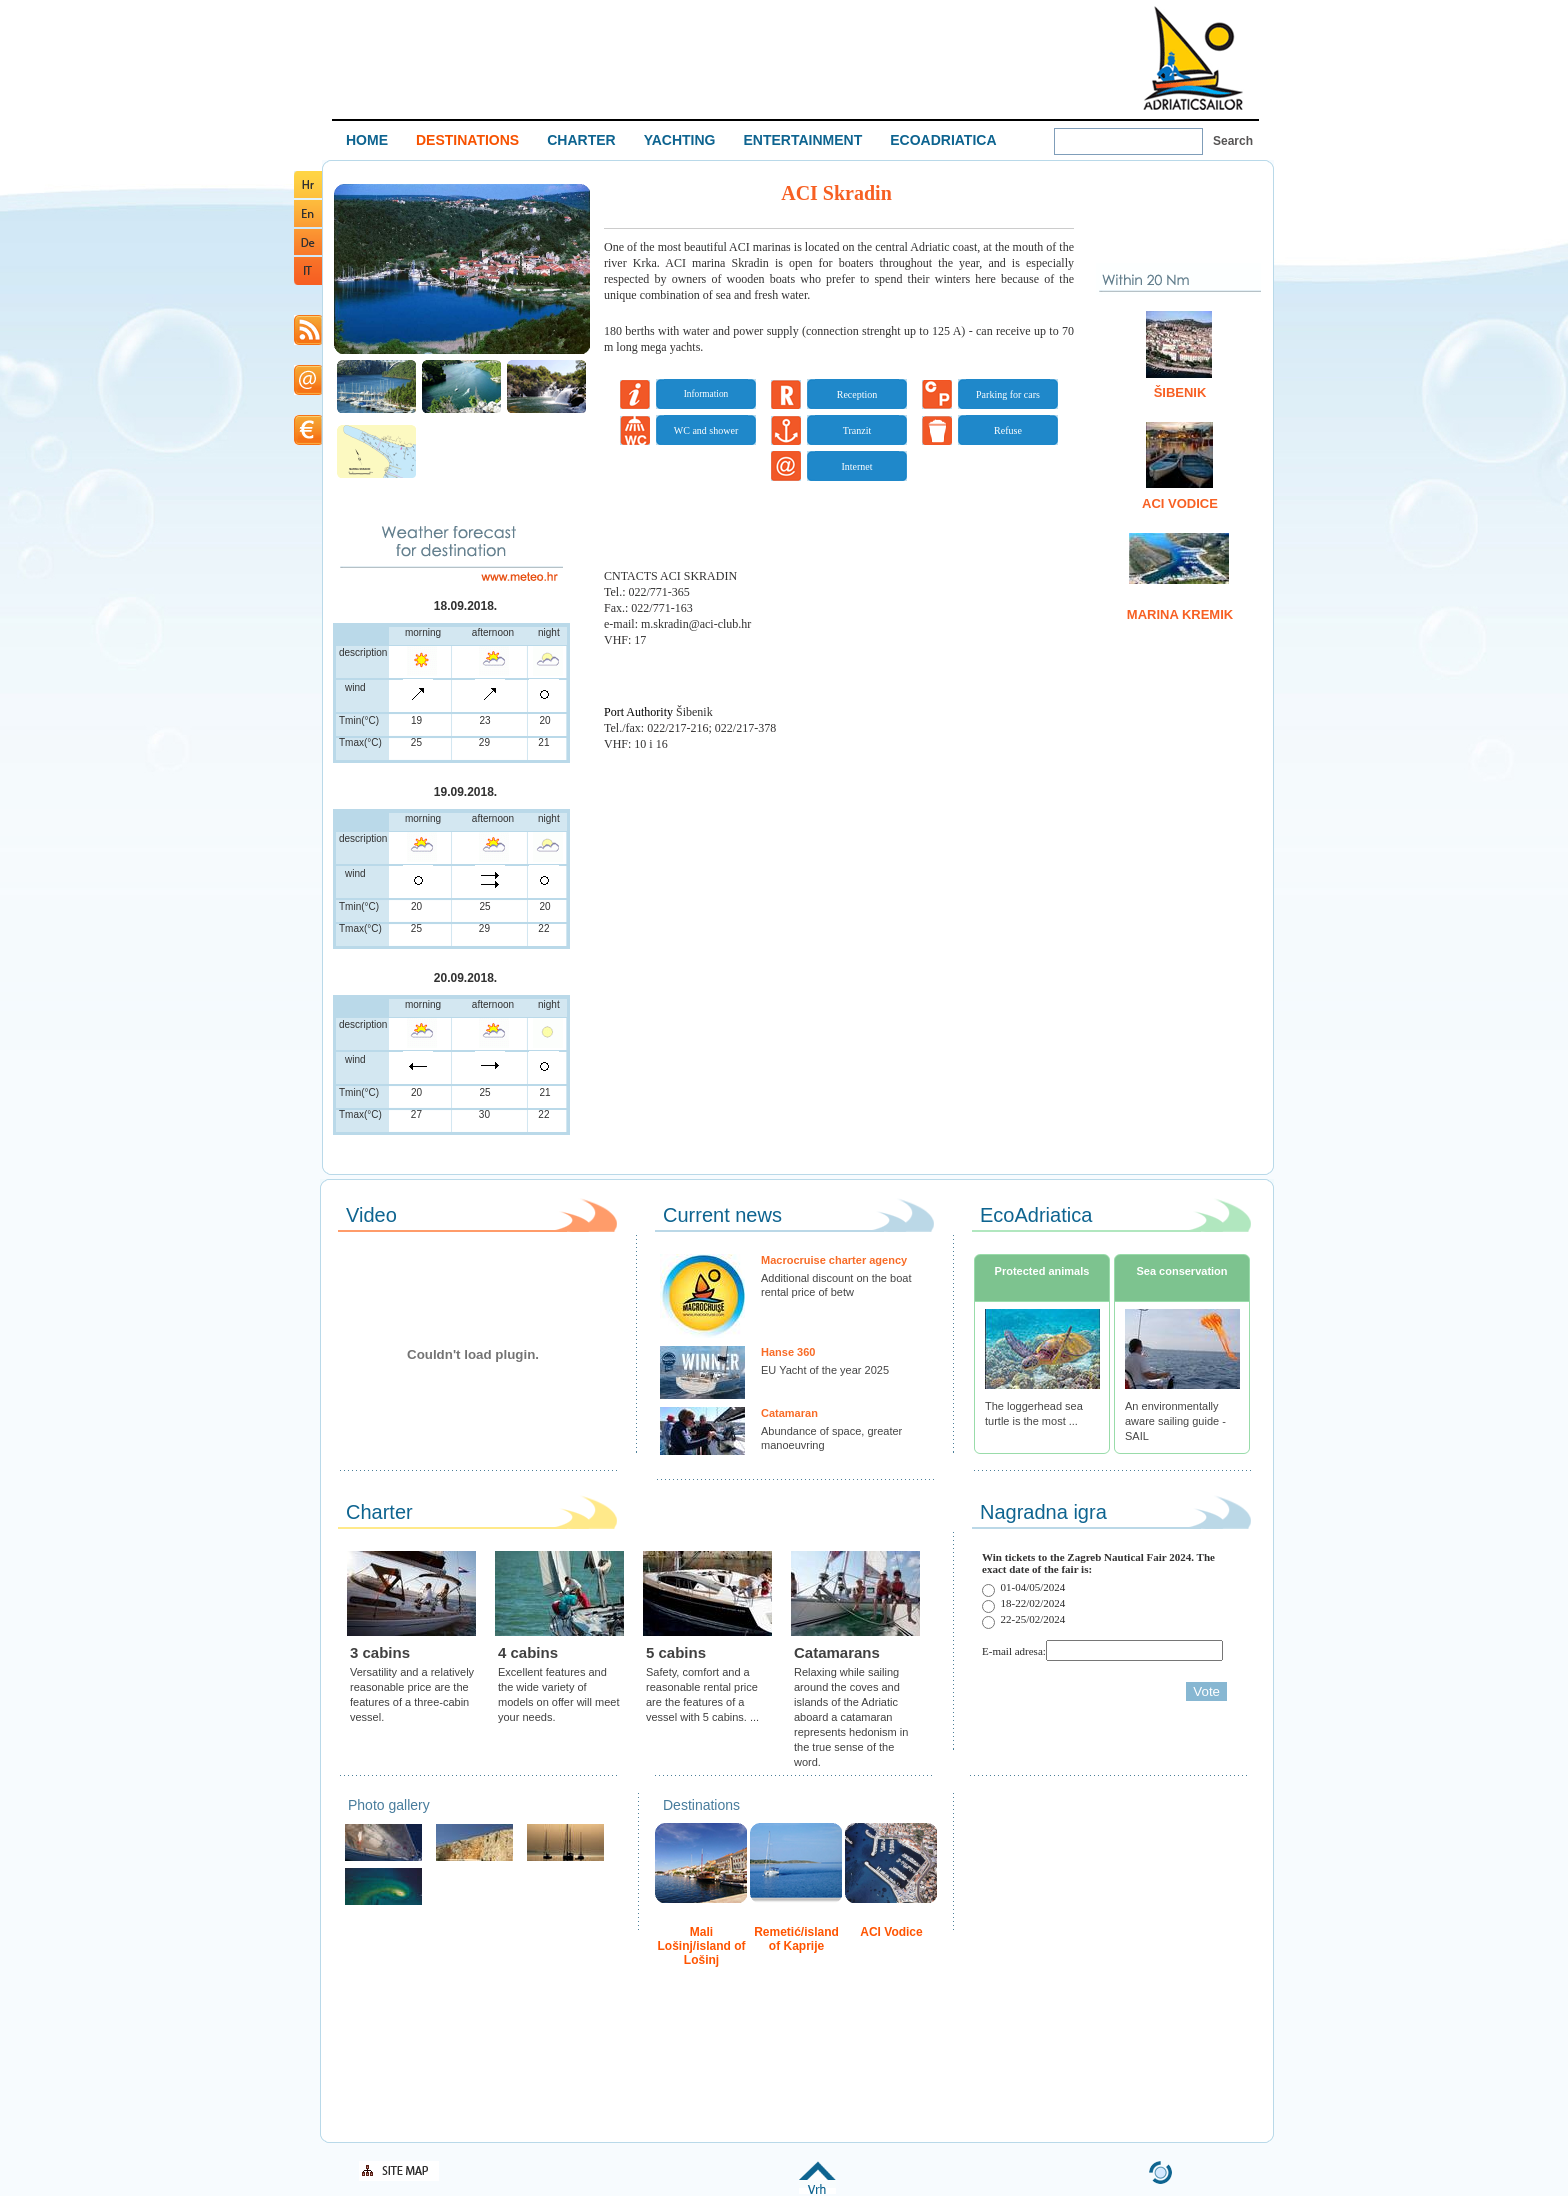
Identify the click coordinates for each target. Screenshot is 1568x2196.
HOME (367, 140)
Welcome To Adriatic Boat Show (1193, 57)
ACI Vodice (1180, 503)
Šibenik (1180, 392)
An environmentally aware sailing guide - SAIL (1175, 1421)
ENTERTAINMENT (802, 140)
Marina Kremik (1180, 614)
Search (1233, 141)
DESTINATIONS (467, 140)
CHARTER (581, 140)
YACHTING (680, 140)
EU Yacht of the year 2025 (825, 1370)
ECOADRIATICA (943, 140)
